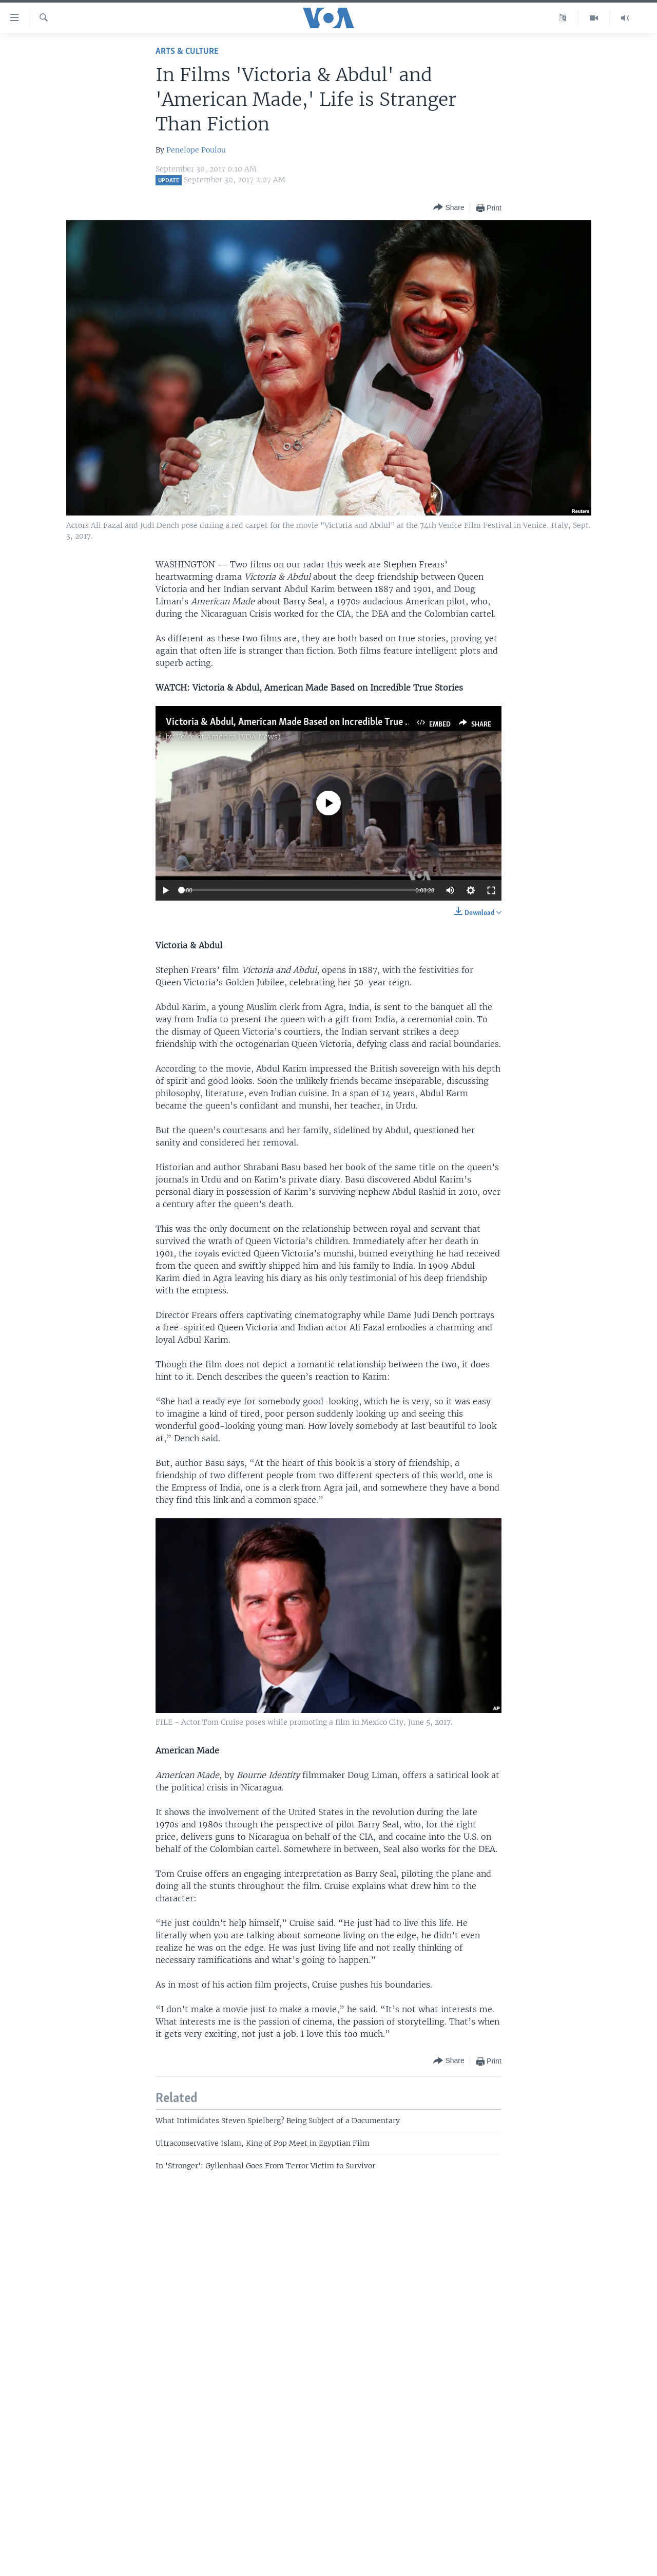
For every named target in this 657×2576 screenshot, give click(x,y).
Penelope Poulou (196, 150)
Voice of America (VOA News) (228, 736)
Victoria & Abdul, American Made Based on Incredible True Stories (300, 722)
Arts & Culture (187, 51)
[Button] (448, 207)
